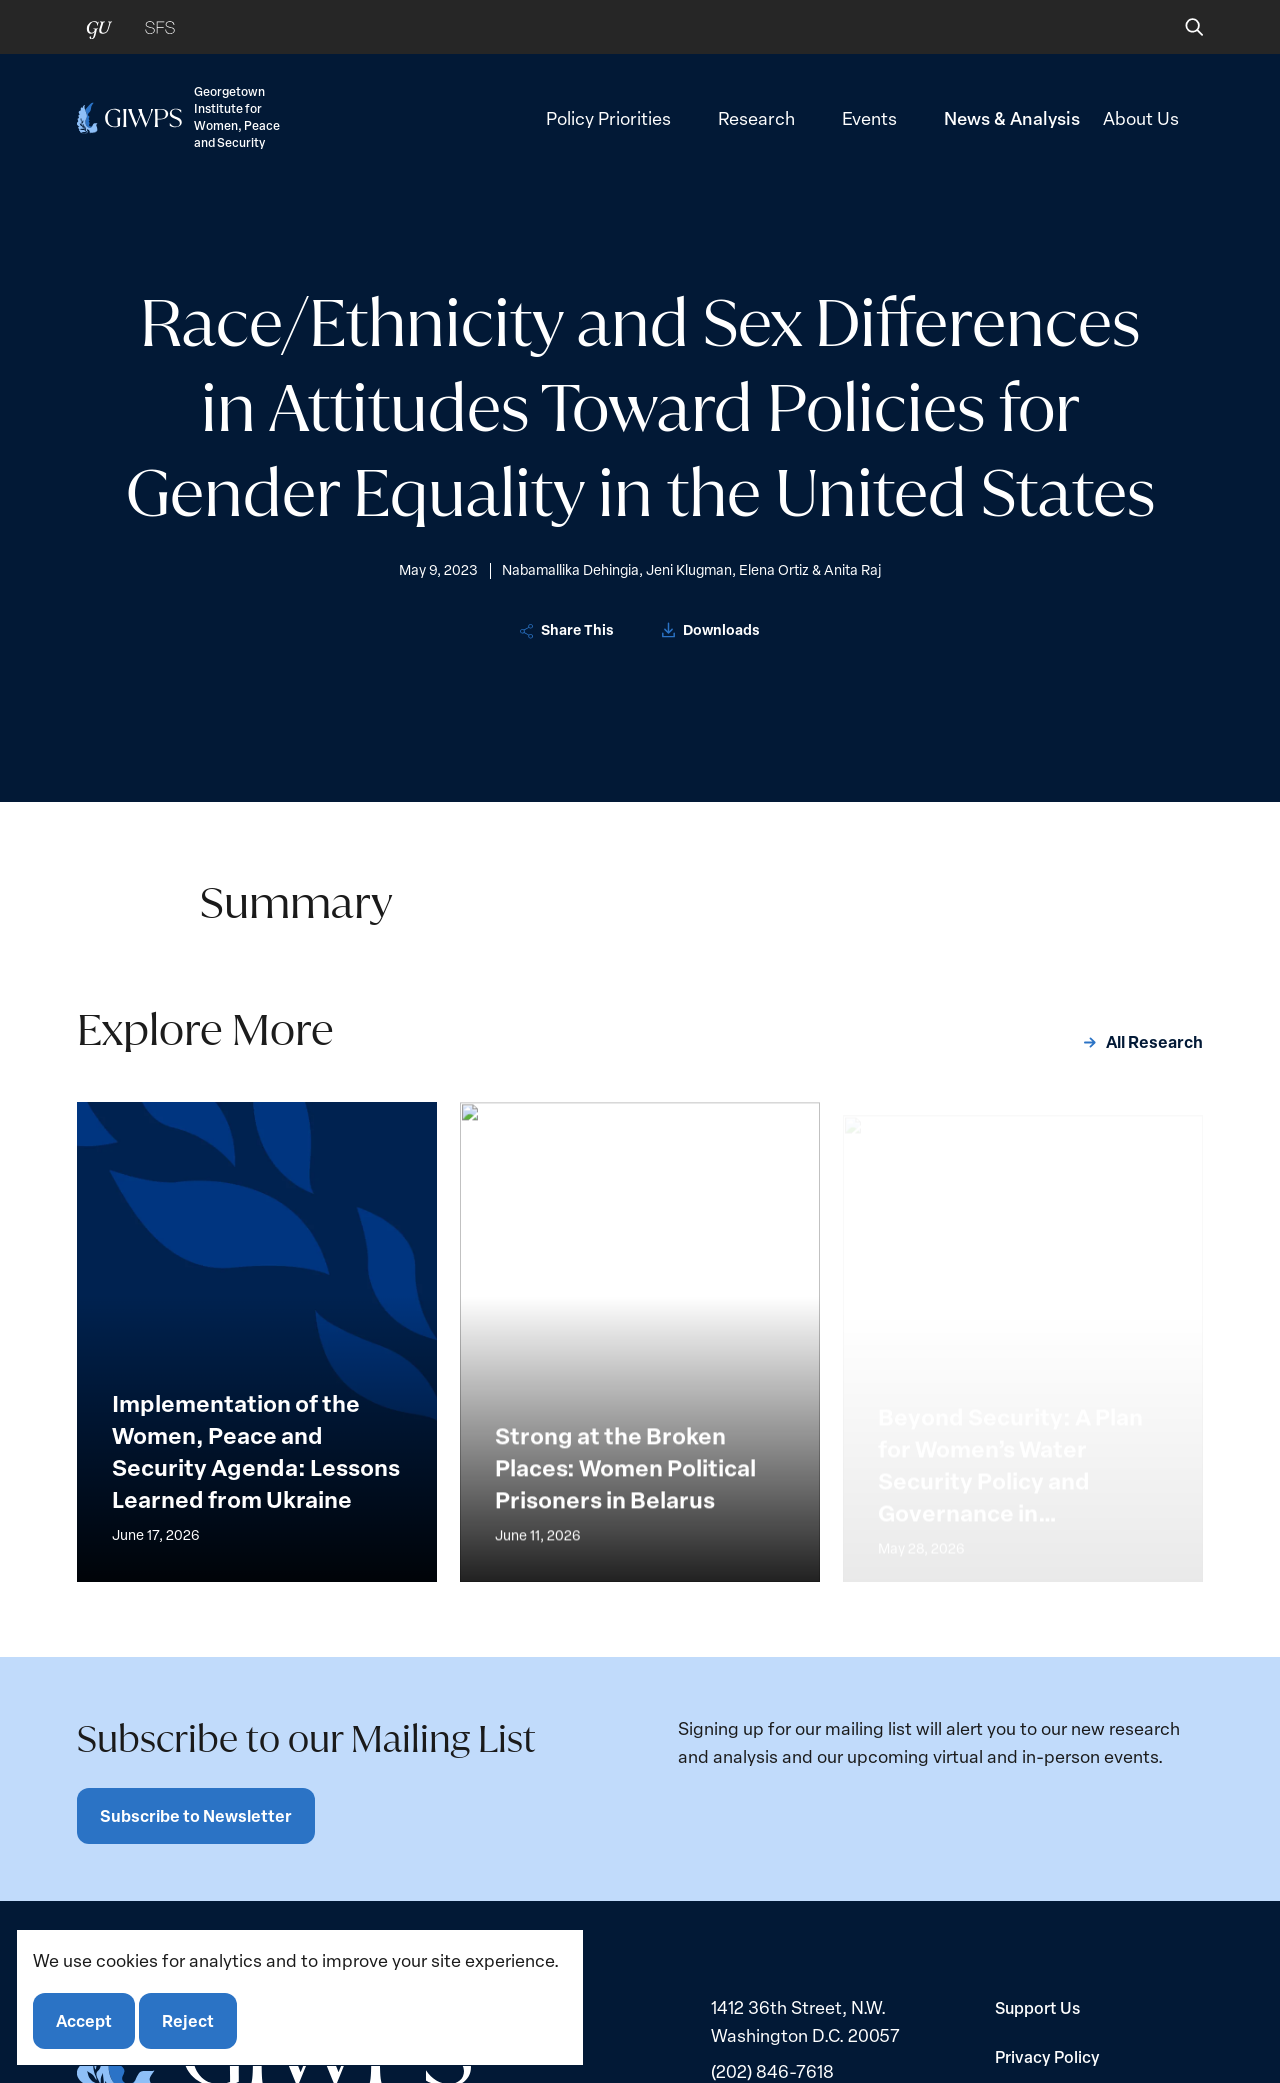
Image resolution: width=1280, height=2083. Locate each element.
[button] (1180, 27)
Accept (84, 2020)
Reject (188, 2020)
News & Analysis (1012, 117)
